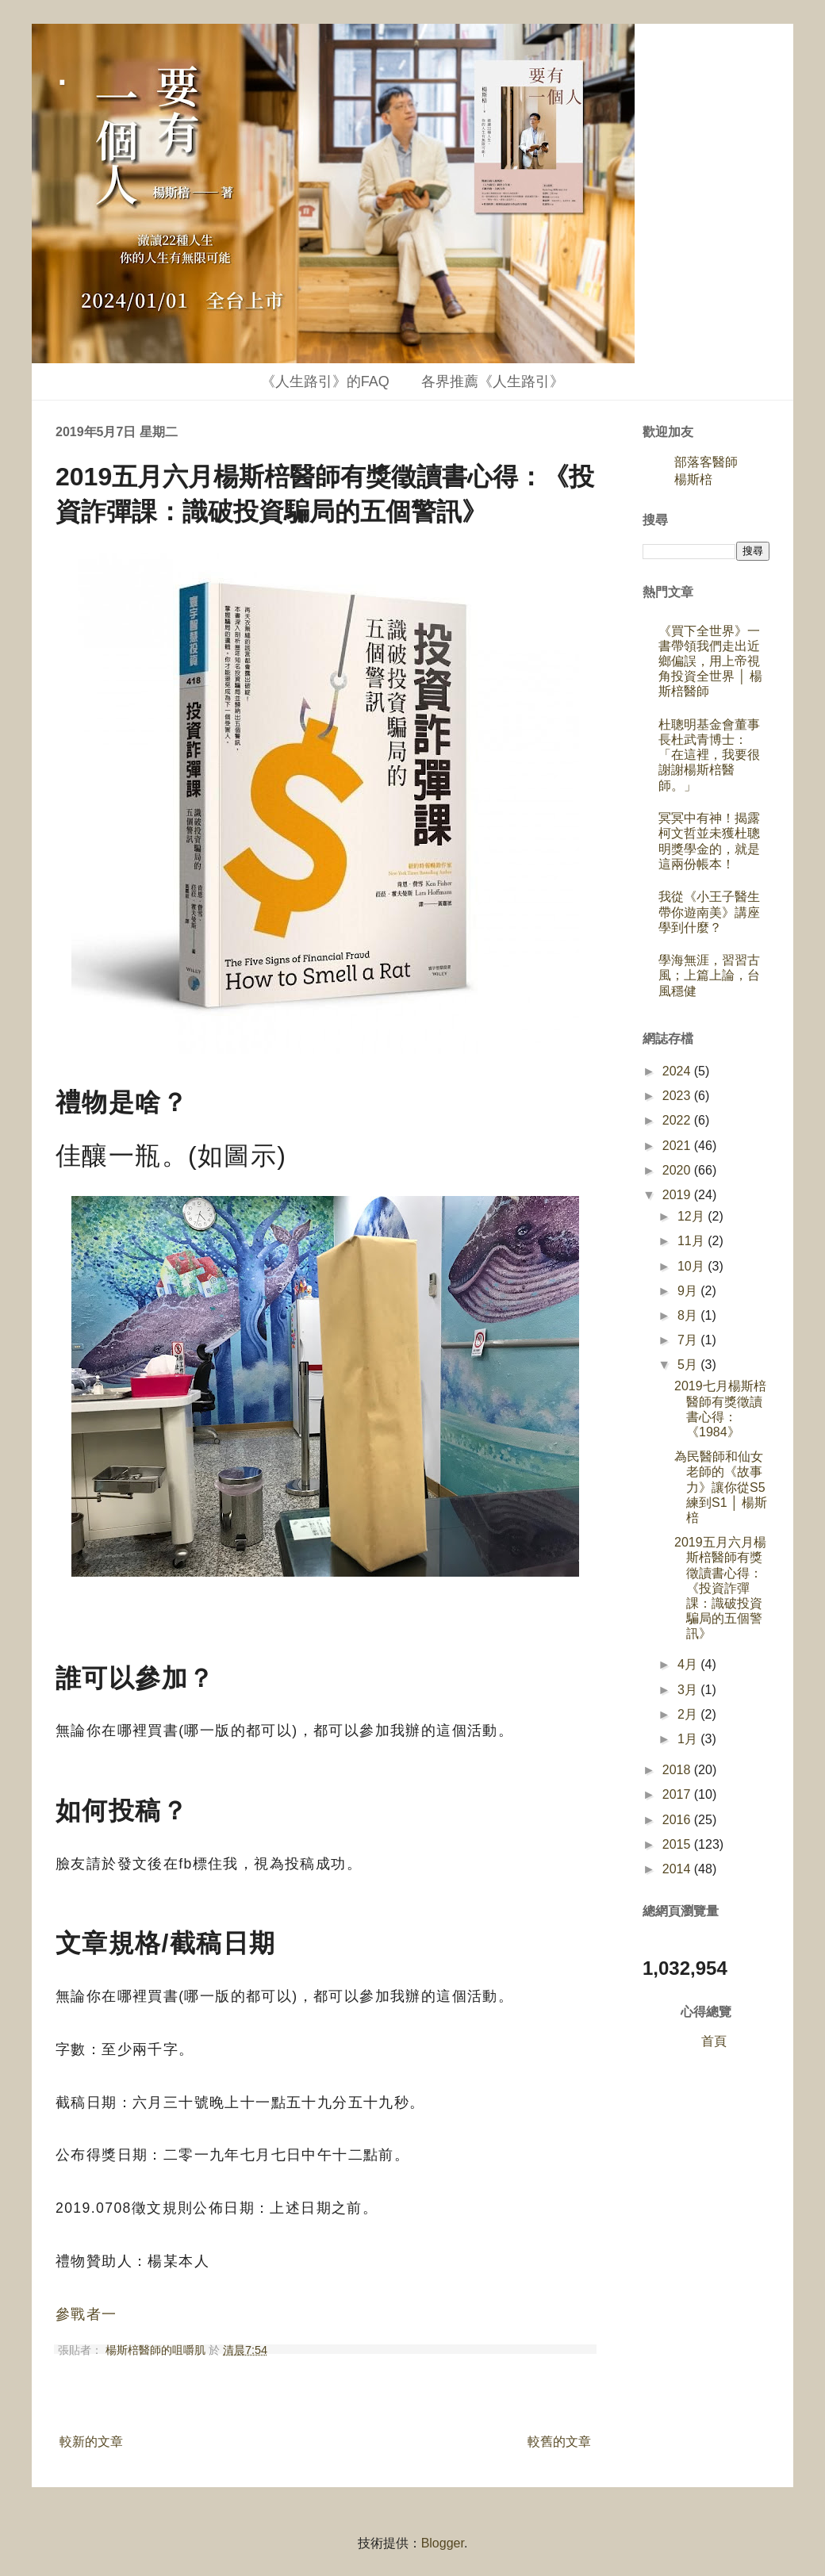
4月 (688, 1664)
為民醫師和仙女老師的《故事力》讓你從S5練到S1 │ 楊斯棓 (720, 1487)
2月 (688, 1714)
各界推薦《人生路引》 (492, 381)
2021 (678, 1145)
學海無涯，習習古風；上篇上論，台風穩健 (709, 975)
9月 (688, 1291)
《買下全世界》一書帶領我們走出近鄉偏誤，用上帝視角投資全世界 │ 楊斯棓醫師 (710, 661)
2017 (678, 1794)
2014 (678, 1869)
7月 (688, 1340)
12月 (692, 1216)
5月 (688, 1364)
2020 (678, 1170)
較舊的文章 (559, 2441)
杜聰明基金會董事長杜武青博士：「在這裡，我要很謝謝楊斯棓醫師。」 (709, 755)
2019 (678, 1195)
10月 (692, 1266)
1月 (688, 1739)
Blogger (442, 2543)
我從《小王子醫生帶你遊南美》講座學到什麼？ (709, 911)
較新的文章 (91, 2441)
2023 (678, 1095)
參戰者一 (86, 2314)
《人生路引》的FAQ (325, 381)
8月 (688, 1315)
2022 (678, 1120)
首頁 (714, 2041)
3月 (688, 1689)
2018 (678, 1770)
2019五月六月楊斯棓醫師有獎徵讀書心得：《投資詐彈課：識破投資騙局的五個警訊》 (720, 1587)
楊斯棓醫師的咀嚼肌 (157, 2350)
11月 (692, 1241)
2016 (678, 1820)
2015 (678, 1844)
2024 (678, 1071)
